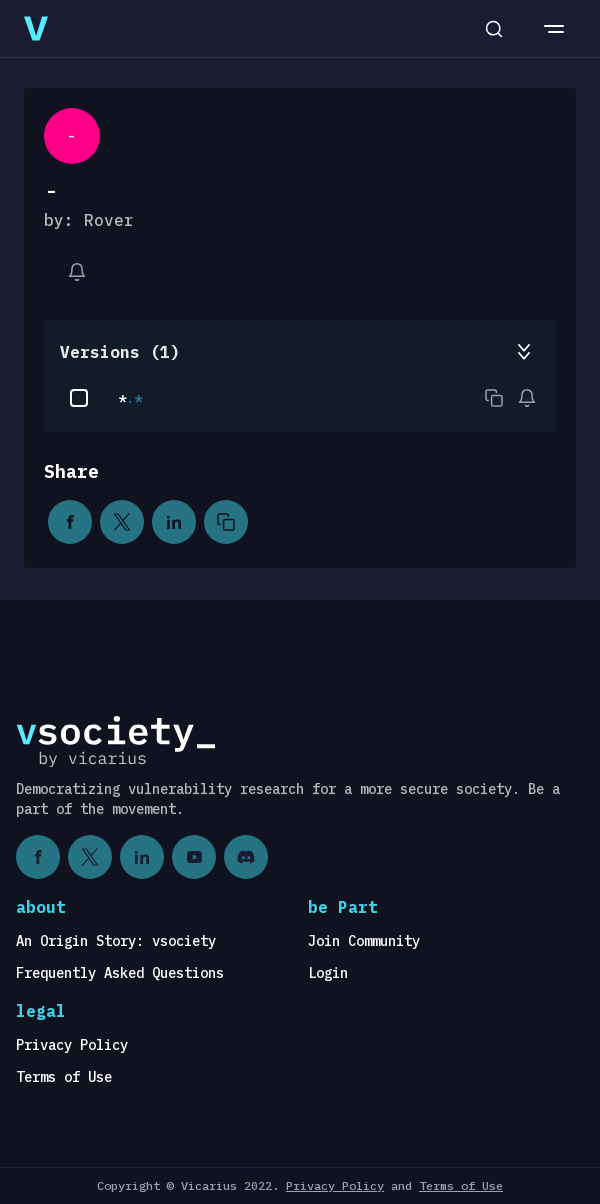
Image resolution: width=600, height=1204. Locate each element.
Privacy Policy (72, 1045)
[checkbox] (79, 398)
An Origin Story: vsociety (116, 941)
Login (328, 973)
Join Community (364, 941)
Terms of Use (64, 1077)
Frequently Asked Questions (120, 973)
